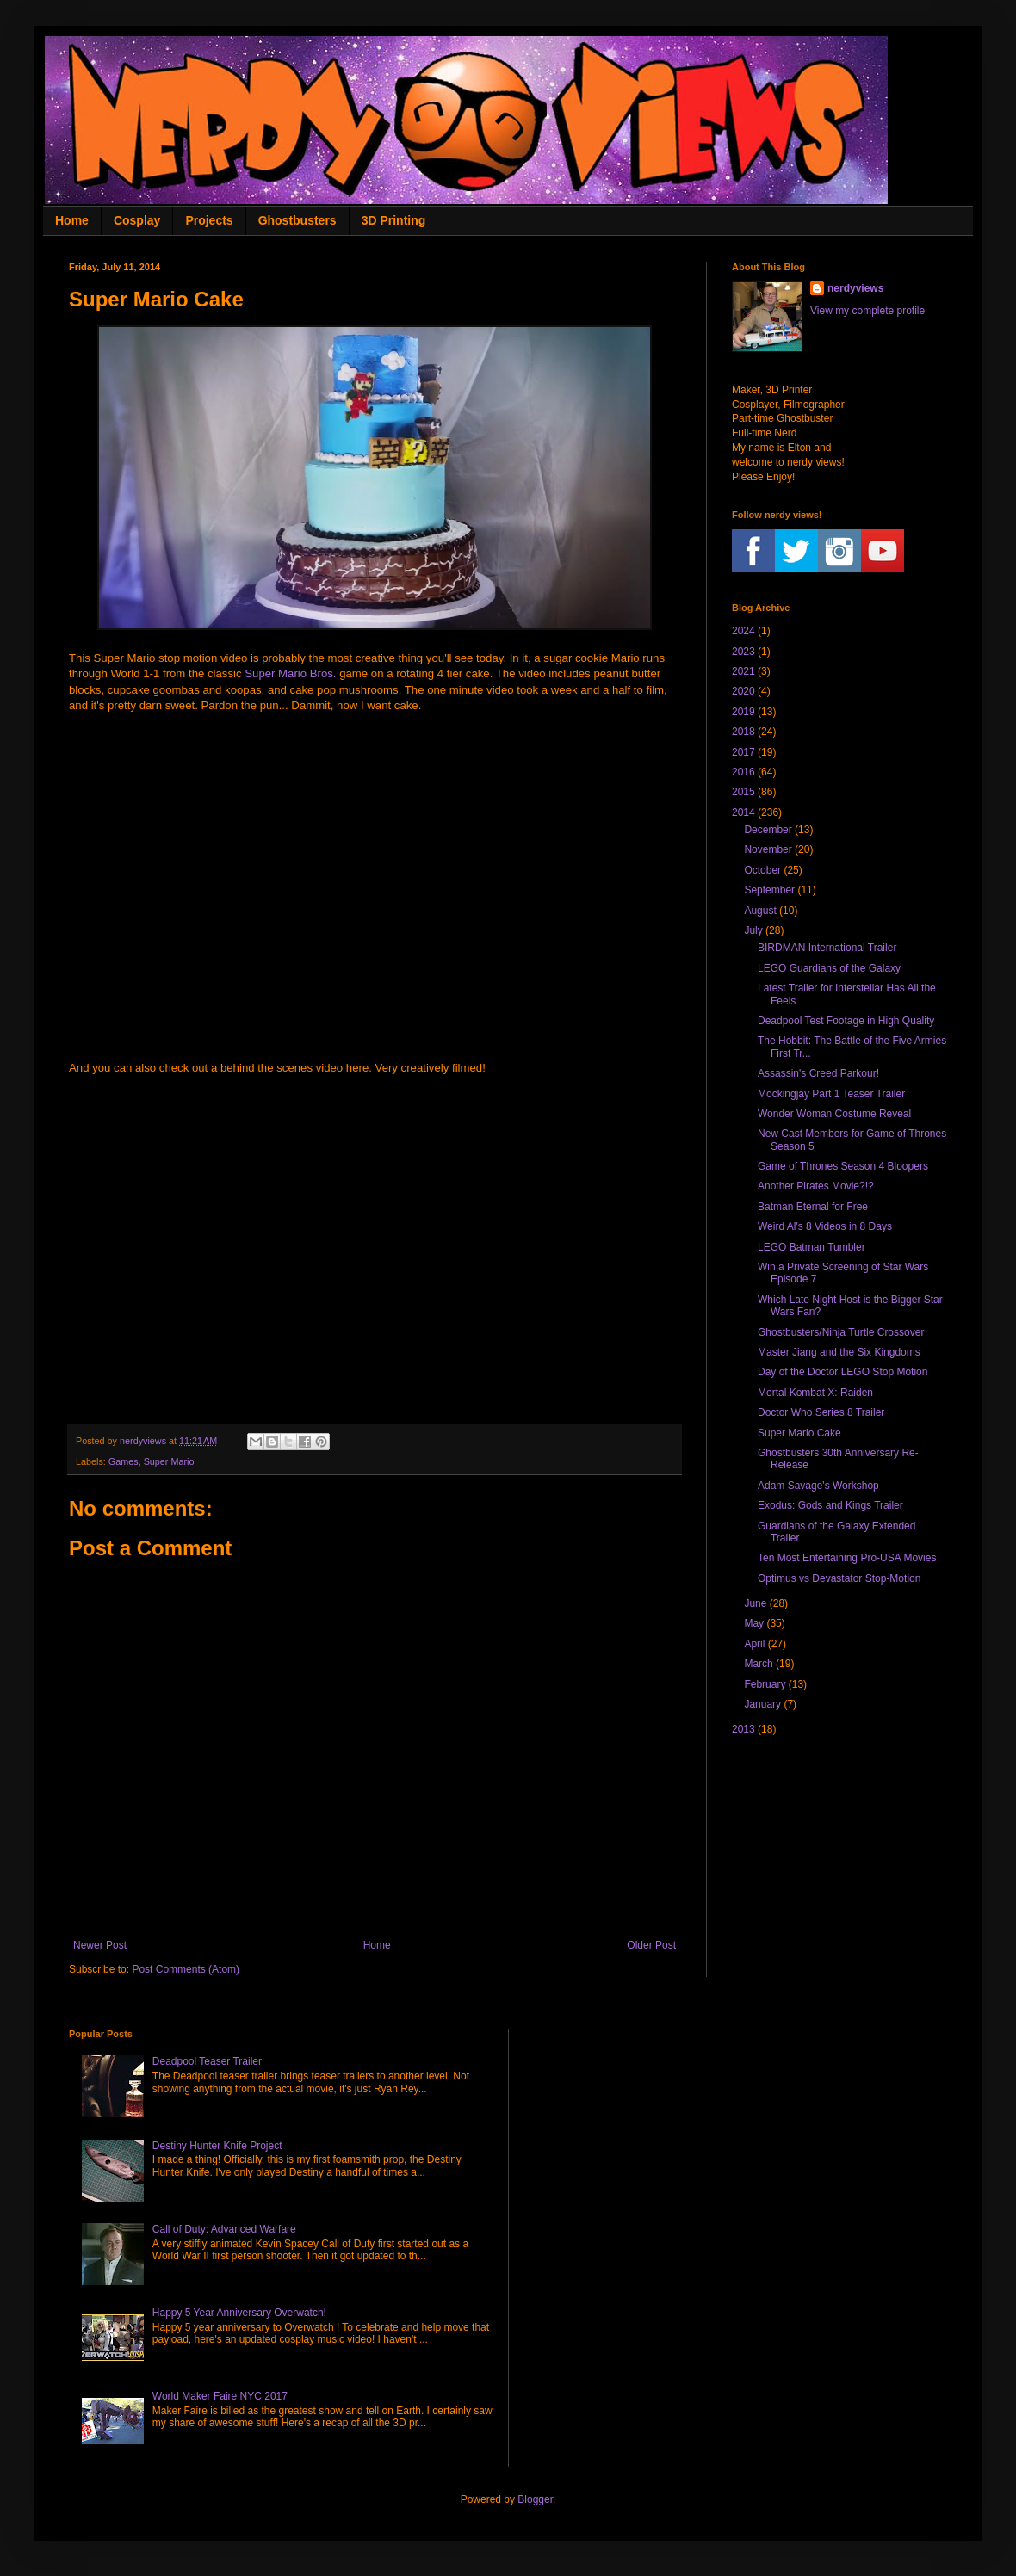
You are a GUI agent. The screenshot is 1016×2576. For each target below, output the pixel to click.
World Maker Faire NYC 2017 (220, 2396)
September (769, 890)
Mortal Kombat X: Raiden (815, 1393)
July (753, 930)
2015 (743, 792)
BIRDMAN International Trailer (827, 948)
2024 (743, 631)
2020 (743, 691)
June (755, 1603)
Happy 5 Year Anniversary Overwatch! (239, 2313)
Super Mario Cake (799, 1433)
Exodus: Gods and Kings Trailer (830, 1505)
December (767, 830)
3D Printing (394, 220)
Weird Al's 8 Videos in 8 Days (825, 1226)
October (762, 870)
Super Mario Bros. (290, 673)
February (764, 1684)
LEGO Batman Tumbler (811, 1247)
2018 (743, 732)
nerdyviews (855, 288)
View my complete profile (867, 311)
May (754, 1623)
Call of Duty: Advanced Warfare (224, 2229)
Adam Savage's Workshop (818, 1486)
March (758, 1664)
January (762, 1704)
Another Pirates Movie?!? (816, 1186)
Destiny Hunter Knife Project (217, 2146)
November (767, 849)
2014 (743, 812)
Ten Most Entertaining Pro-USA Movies (847, 1558)
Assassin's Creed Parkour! (818, 1073)
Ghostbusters (297, 220)
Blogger (535, 2499)
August (760, 911)
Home (72, 220)
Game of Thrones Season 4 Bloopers (843, 1166)
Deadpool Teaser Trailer (207, 2061)
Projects (208, 220)
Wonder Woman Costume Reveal (834, 1114)
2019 (743, 712)
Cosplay (137, 220)
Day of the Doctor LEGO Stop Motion (842, 1372)
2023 (743, 652)
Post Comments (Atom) (185, 1969)
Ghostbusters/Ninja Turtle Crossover (841, 1332)
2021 (743, 671)
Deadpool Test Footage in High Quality (846, 1021)
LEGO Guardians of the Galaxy (829, 968)
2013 (743, 1729)
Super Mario (169, 1461)
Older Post (651, 1945)
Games (123, 1461)
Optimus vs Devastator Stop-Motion (839, 1578)
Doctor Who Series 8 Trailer (821, 1412)
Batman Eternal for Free (813, 1207)
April (754, 1644)
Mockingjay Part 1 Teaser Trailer (831, 1094)
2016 (743, 772)
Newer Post (100, 1945)
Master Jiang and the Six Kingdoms (839, 1352)
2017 (743, 752)
